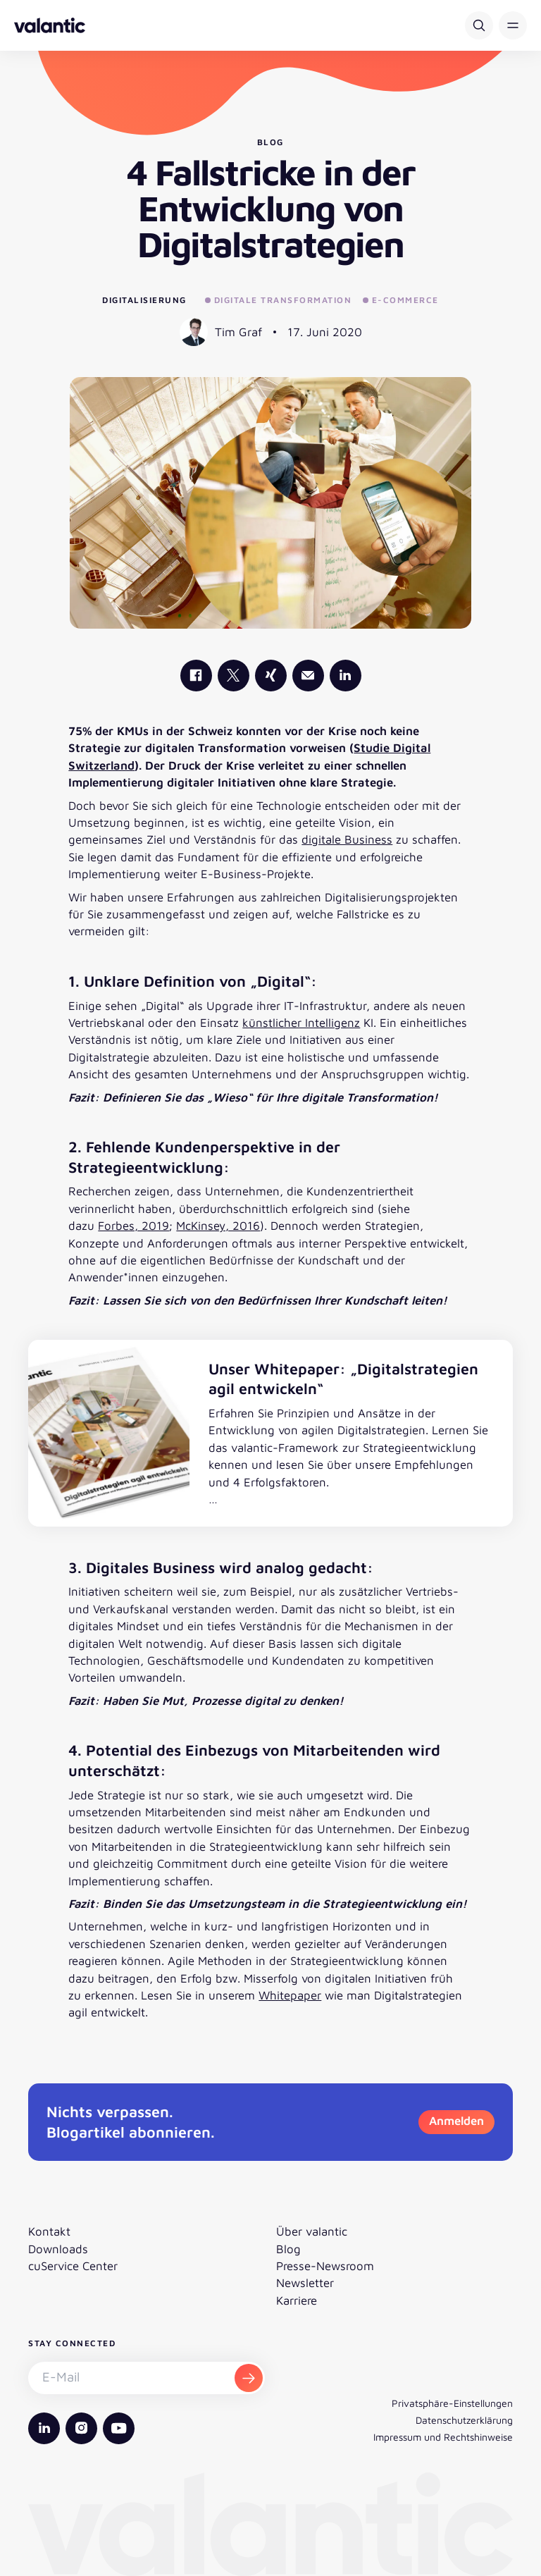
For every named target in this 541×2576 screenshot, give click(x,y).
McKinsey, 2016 (218, 1226)
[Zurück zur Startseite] (49, 25)
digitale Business (346, 839)
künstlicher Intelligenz (301, 1023)
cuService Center (73, 2266)
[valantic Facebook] (196, 675)
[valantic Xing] (271, 675)
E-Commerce (401, 300)
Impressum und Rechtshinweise (443, 2437)
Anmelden (456, 2121)
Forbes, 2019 (133, 1226)
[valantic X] (233, 675)
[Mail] (308, 675)
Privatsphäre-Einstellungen (452, 2403)
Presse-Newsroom (325, 2266)
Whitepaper (290, 1995)
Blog (288, 2249)
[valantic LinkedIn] (345, 675)
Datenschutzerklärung (464, 2420)
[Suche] (479, 25)
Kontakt (49, 2231)
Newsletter (305, 2283)
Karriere (296, 2300)
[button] (513, 25)
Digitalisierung (144, 300)
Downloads (58, 2249)
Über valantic (311, 2231)
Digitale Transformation (278, 300)
